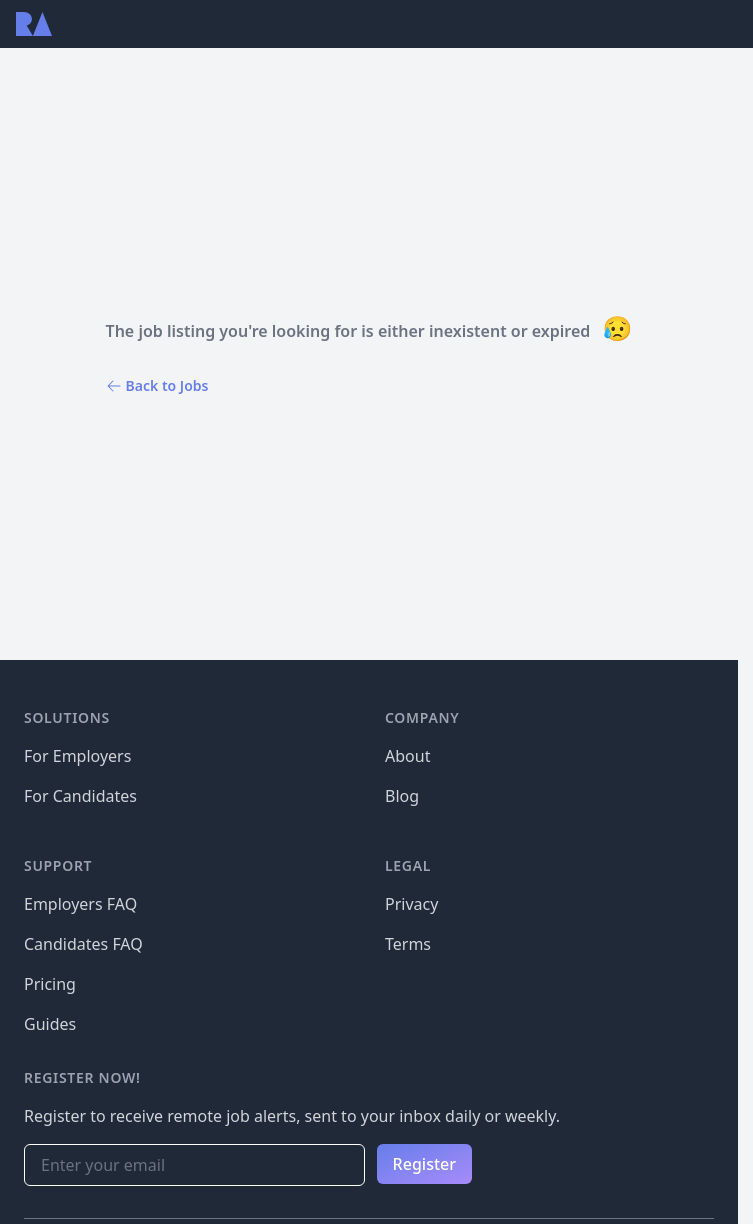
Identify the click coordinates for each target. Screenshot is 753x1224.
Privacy (411, 904)
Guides (50, 1024)
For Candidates (80, 796)
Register (424, 1164)
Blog (402, 796)
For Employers (77, 756)
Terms (408, 944)
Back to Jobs (157, 385)
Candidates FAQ (83, 944)
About (407, 756)
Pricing (50, 984)
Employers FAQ (80, 904)
